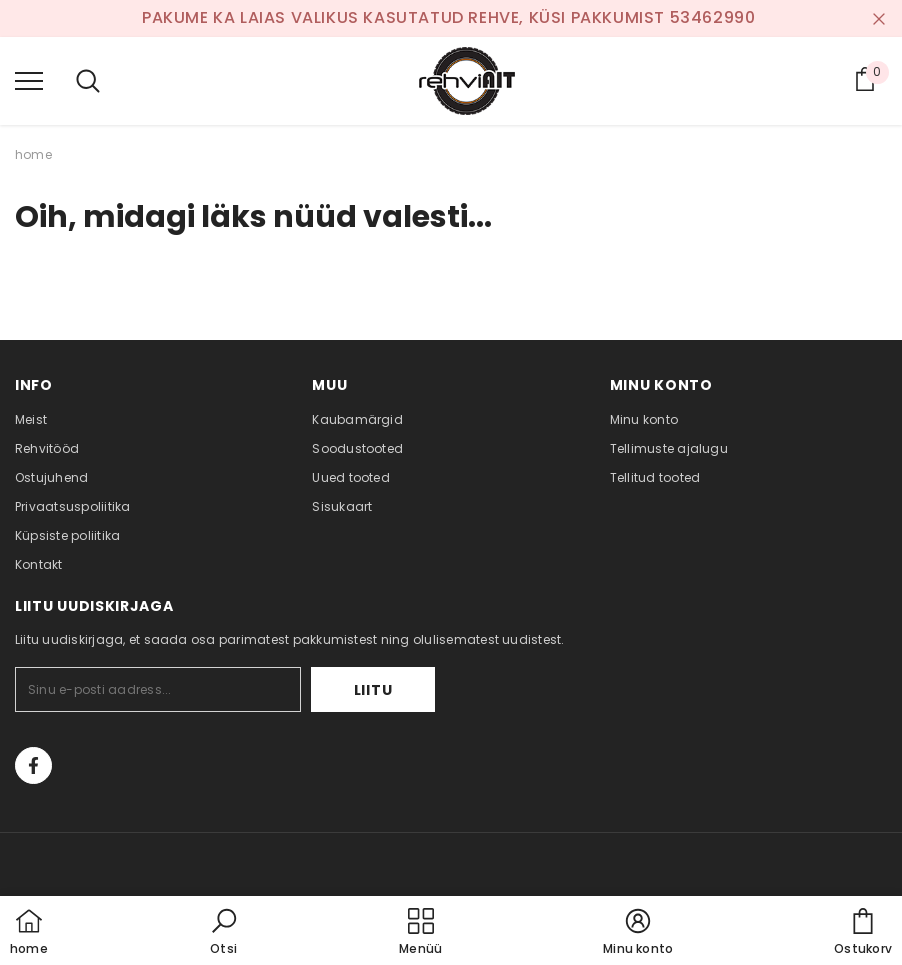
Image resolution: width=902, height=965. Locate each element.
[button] (224, 933)
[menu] (29, 80)
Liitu (373, 690)
